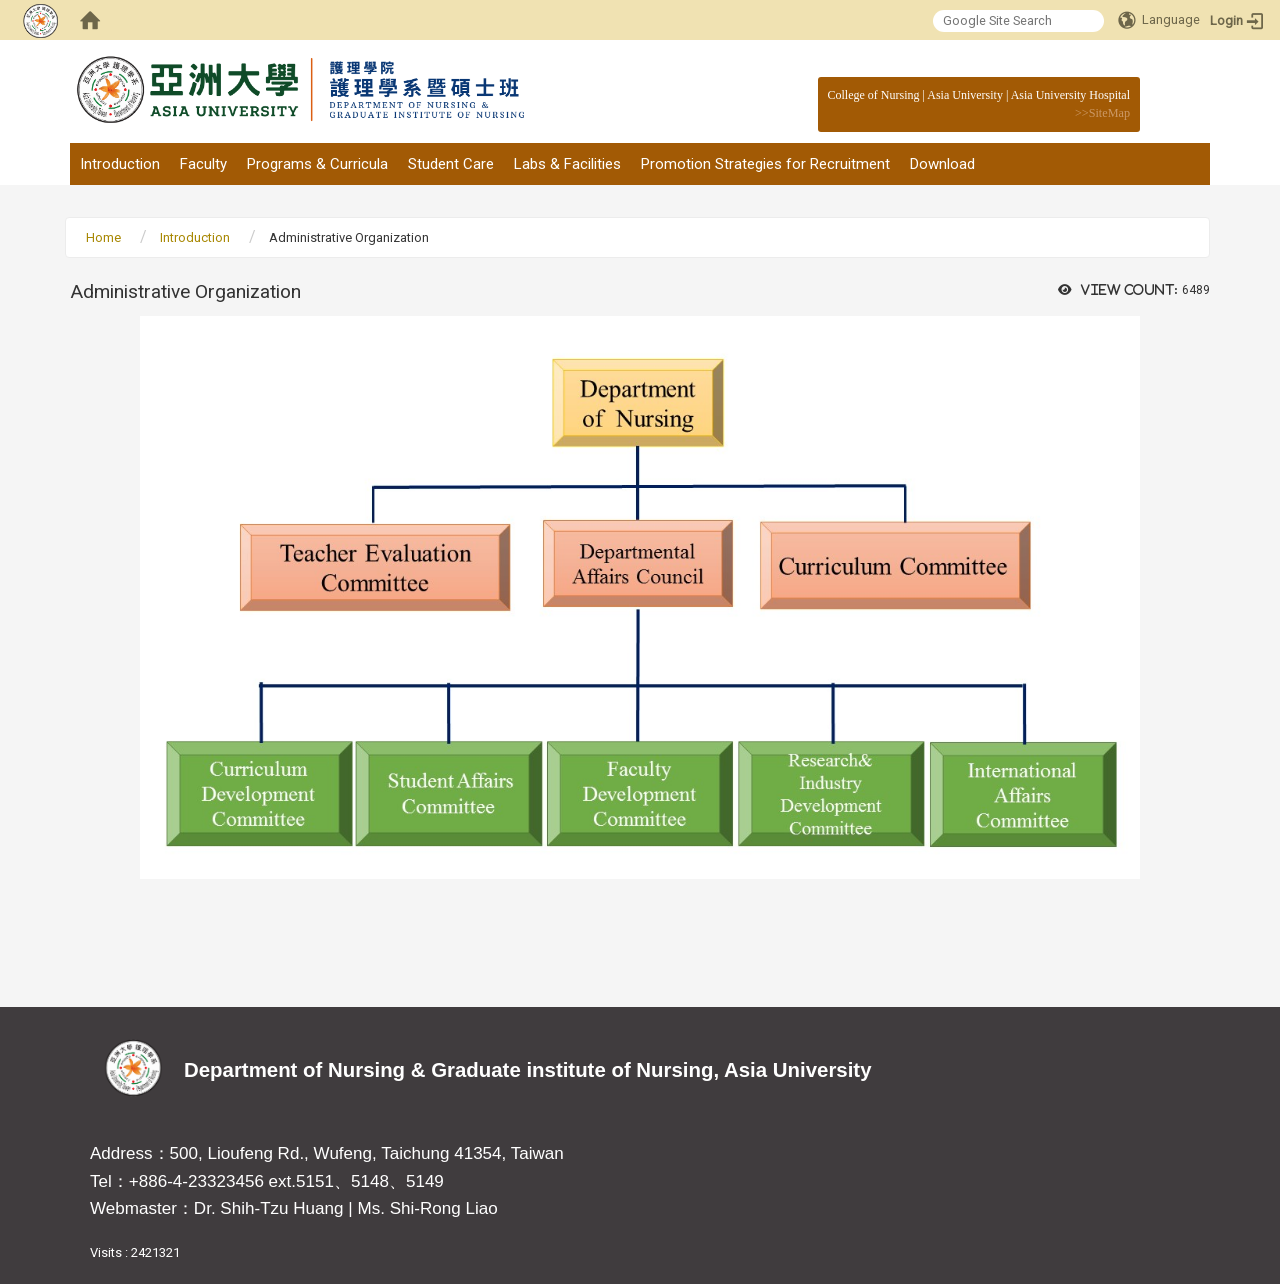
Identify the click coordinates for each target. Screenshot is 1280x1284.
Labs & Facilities (567, 164)
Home (103, 237)
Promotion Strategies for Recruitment (765, 164)
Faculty (203, 164)
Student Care (451, 164)
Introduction (120, 164)
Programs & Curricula (317, 164)
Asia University (965, 95)
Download (942, 164)
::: (1119, 94)
